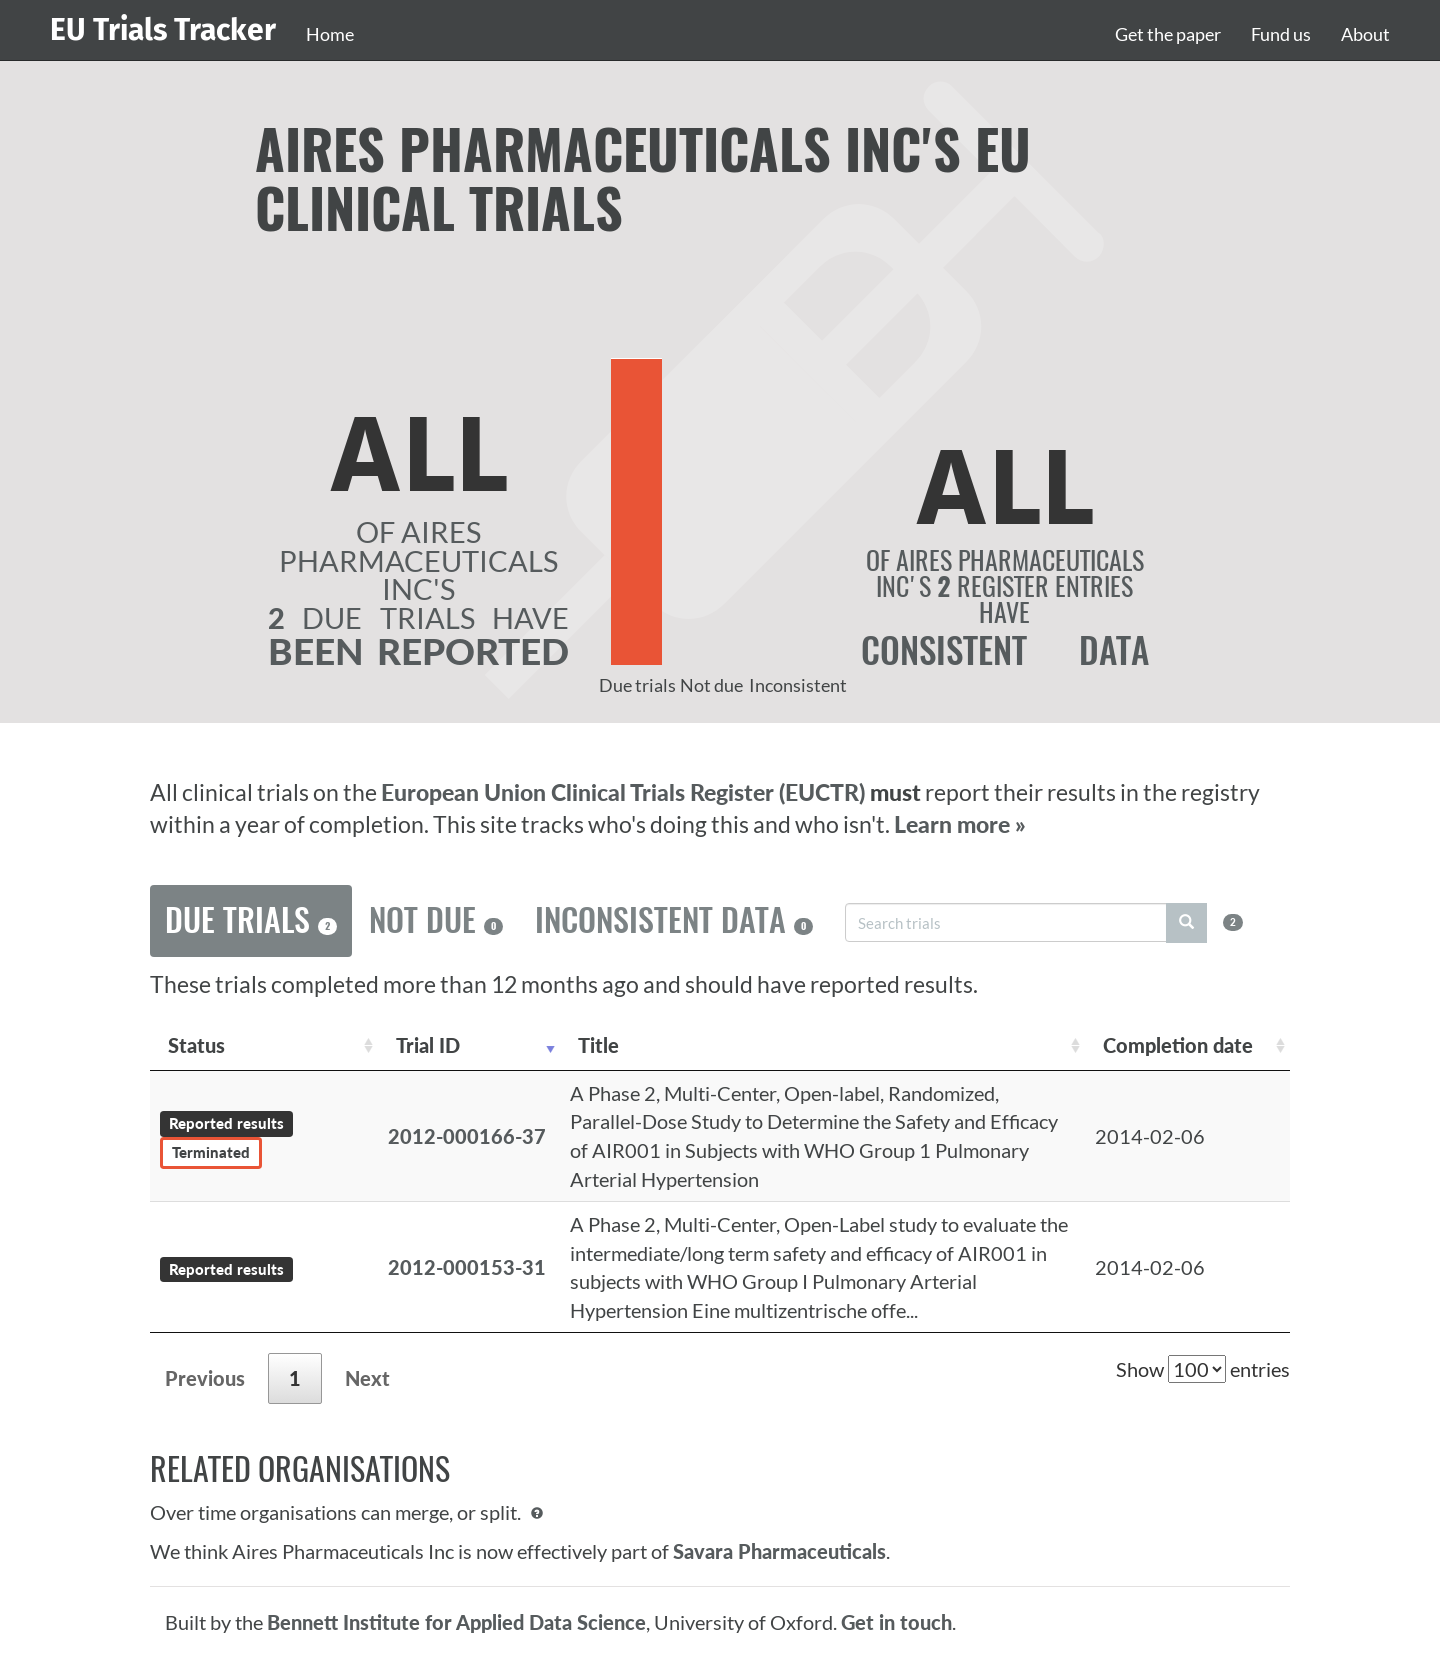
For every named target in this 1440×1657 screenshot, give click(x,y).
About (1365, 34)
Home (330, 34)
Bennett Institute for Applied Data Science (456, 1622)
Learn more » (960, 824)
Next (367, 1378)
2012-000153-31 (467, 1267)
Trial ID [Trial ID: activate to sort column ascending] (428, 1045)
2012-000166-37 (467, 1136)
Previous (205, 1378)
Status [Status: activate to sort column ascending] (196, 1045)
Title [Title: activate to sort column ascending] (598, 1045)
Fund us (1281, 34)
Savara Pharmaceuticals (779, 1551)
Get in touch (896, 1622)
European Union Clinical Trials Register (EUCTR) (625, 792)
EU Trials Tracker (163, 30)
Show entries (1203, 1369)
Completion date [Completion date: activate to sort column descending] (1178, 1045)
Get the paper (1168, 34)
